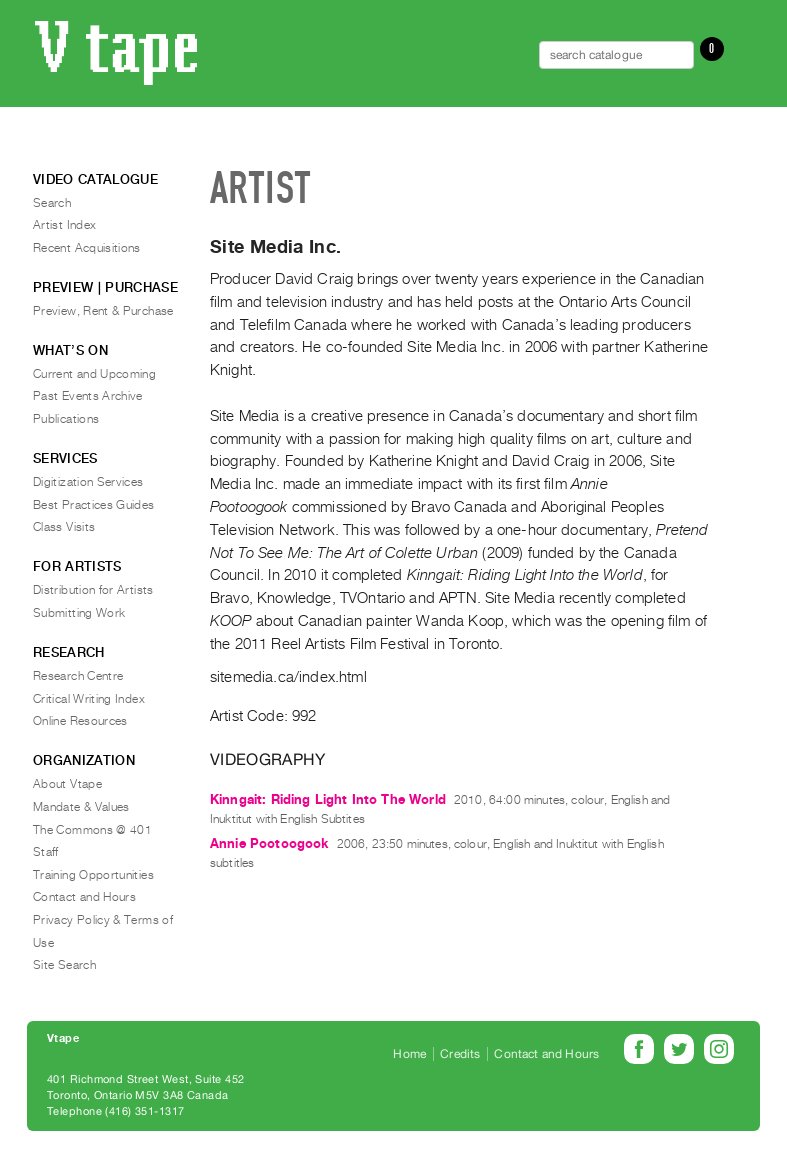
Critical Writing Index (89, 699)
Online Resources (80, 721)
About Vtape (67, 784)
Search (52, 203)
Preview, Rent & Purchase (103, 311)
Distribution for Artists (93, 590)
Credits (460, 1054)
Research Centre (78, 676)
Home (409, 1054)
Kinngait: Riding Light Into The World (328, 799)
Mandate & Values (81, 807)
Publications (66, 419)
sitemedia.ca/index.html (288, 677)
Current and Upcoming (94, 374)
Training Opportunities (93, 875)
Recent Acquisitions (87, 248)
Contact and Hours (84, 897)
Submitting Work (79, 613)
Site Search (64, 965)
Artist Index (64, 225)
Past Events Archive (88, 396)
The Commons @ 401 (92, 830)
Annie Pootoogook (269, 843)
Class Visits (64, 527)
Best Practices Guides (94, 505)
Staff (46, 852)
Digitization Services (88, 482)
